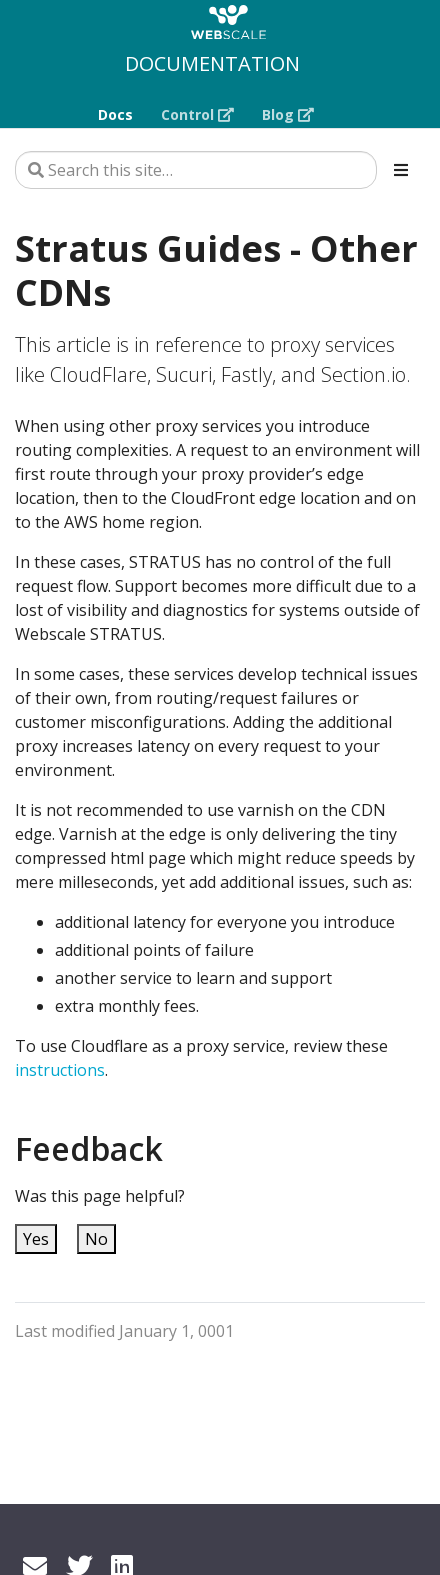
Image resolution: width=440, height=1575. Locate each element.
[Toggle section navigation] (401, 170)
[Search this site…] (196, 170)
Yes (36, 1239)
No (96, 1239)
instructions (60, 1070)
